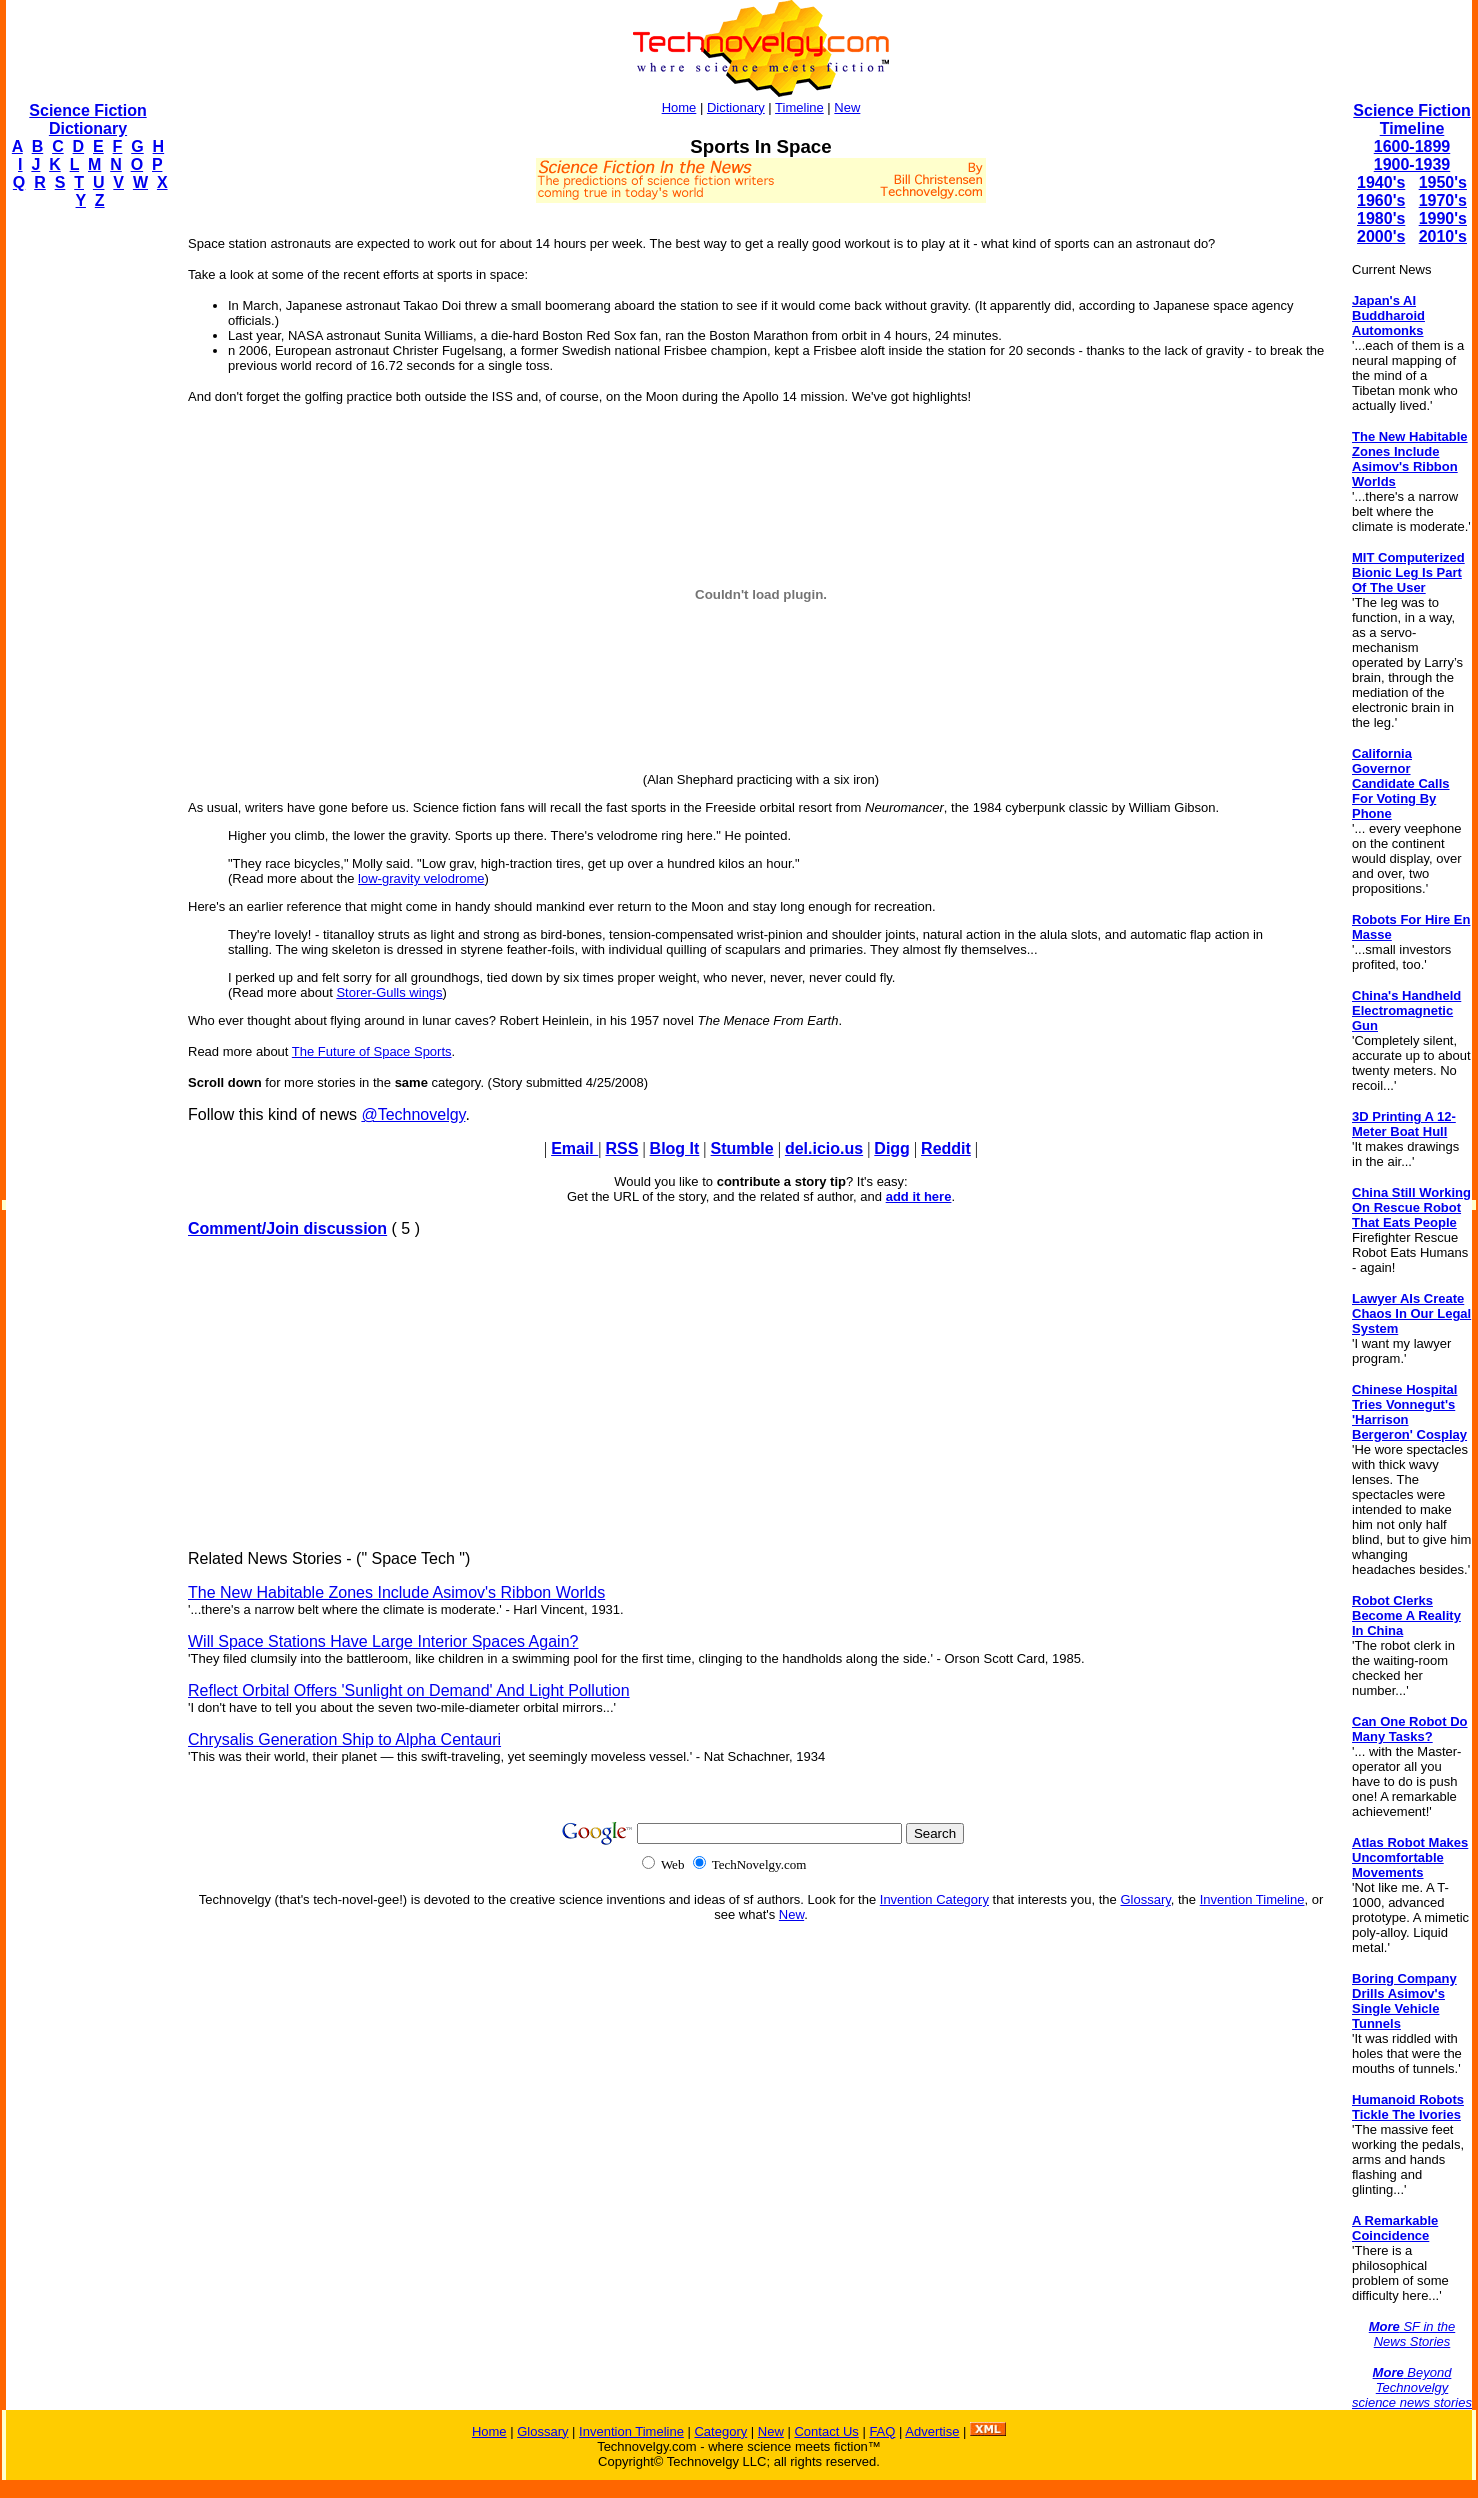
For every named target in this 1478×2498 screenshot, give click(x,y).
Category (720, 2431)
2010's (1443, 236)
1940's (1381, 182)
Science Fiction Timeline (1411, 119)
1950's (1443, 182)
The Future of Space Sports (372, 1051)
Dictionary (736, 107)
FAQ (882, 2431)
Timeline (799, 107)
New (847, 107)
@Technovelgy (413, 1114)
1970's (1443, 200)
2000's (1381, 236)
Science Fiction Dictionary (87, 119)
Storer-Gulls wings (389, 992)
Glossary (1145, 1899)
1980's (1381, 218)
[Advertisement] (86, 526)
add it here (919, 1196)
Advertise (932, 2431)
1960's (1381, 200)
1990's (1443, 218)
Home (679, 107)
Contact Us (826, 2431)
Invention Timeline (1252, 1899)
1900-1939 (1412, 164)
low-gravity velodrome (421, 878)
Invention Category (934, 1899)
